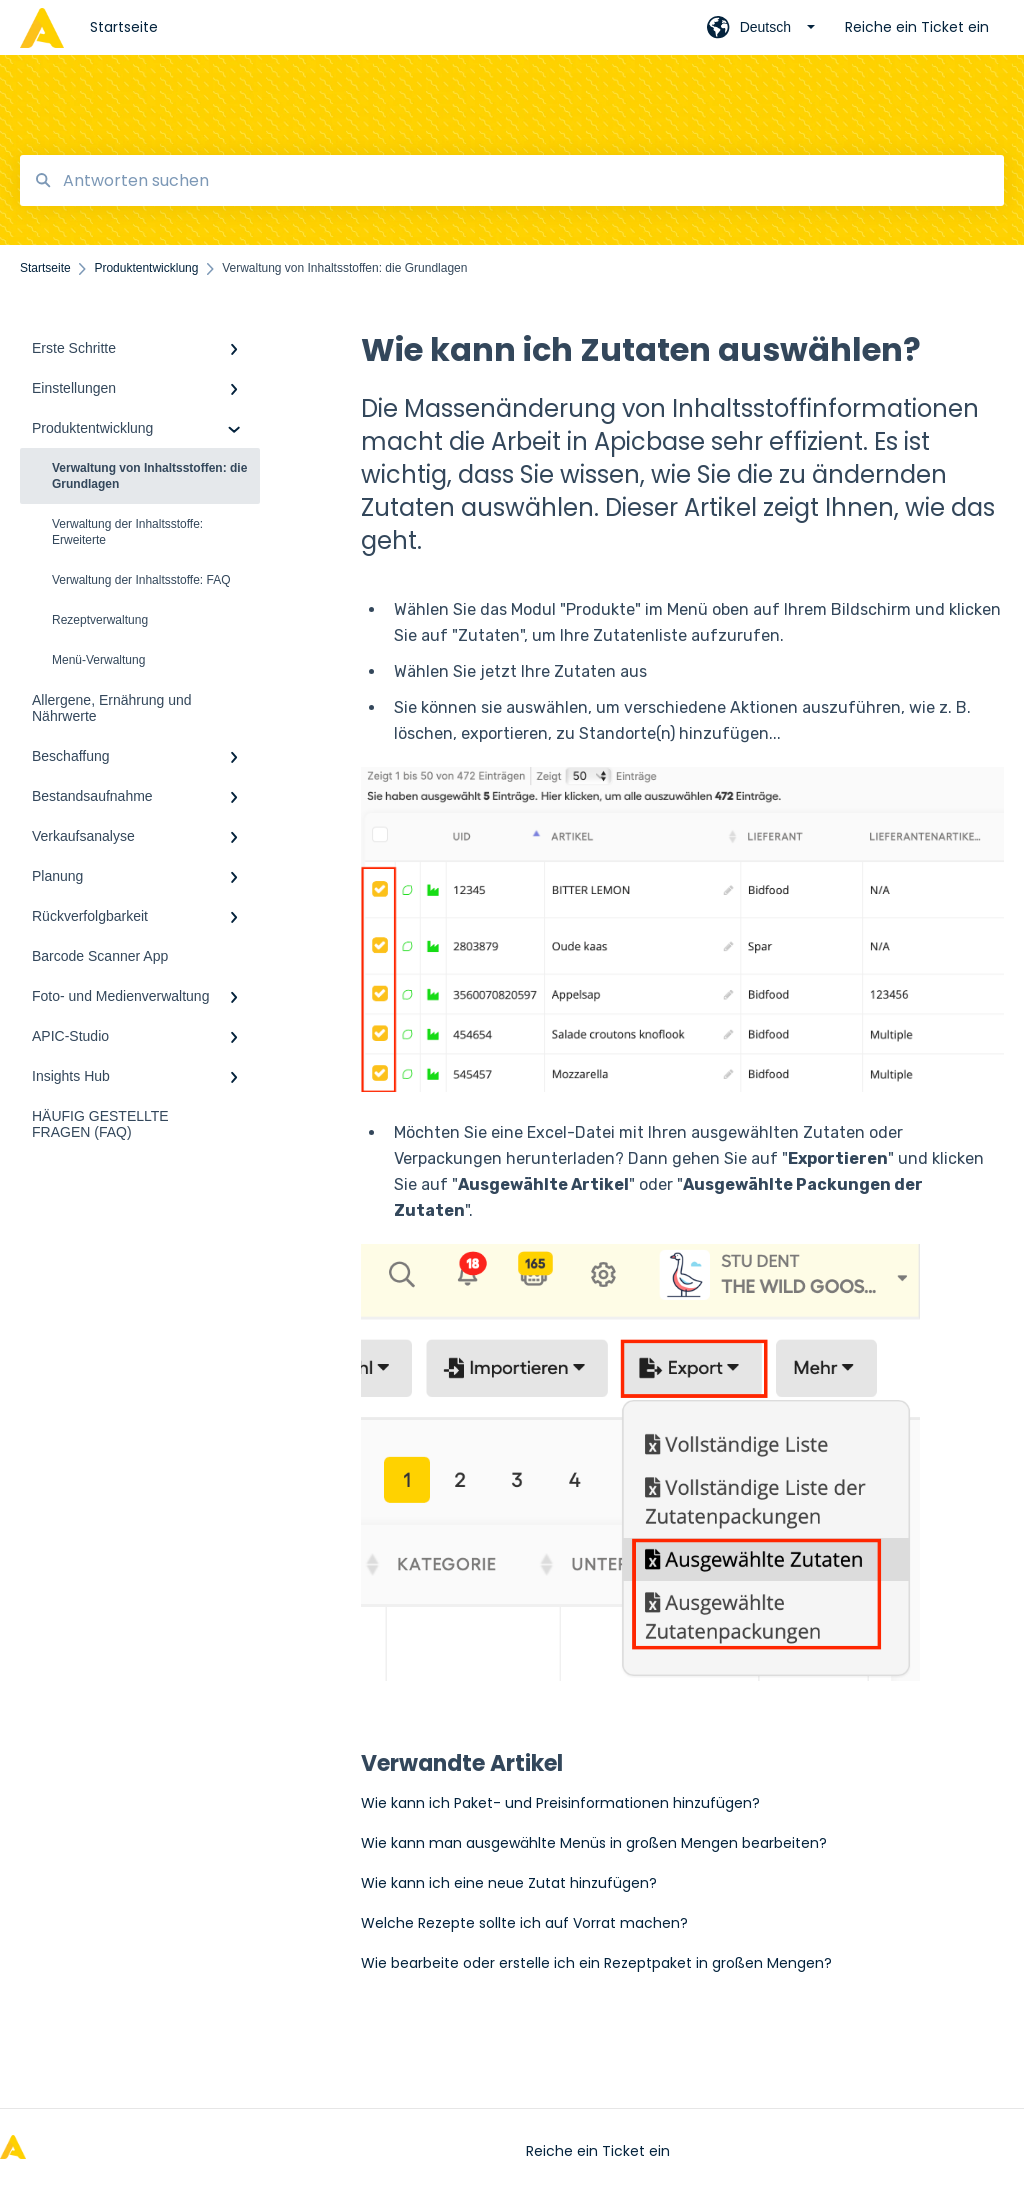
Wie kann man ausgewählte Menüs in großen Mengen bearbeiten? (594, 1843)
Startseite (124, 27)
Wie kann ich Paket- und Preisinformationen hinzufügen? (560, 1803)
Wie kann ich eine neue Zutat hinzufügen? (509, 1883)
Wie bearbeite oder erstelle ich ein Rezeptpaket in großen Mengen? (596, 1963)
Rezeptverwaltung (100, 620)
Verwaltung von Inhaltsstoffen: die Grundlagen (149, 476)
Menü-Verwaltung (98, 660)
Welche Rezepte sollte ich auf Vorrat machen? (524, 1923)
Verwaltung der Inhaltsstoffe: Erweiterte (127, 532)
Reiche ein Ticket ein (598, 2151)
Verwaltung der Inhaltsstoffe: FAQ (141, 580)
